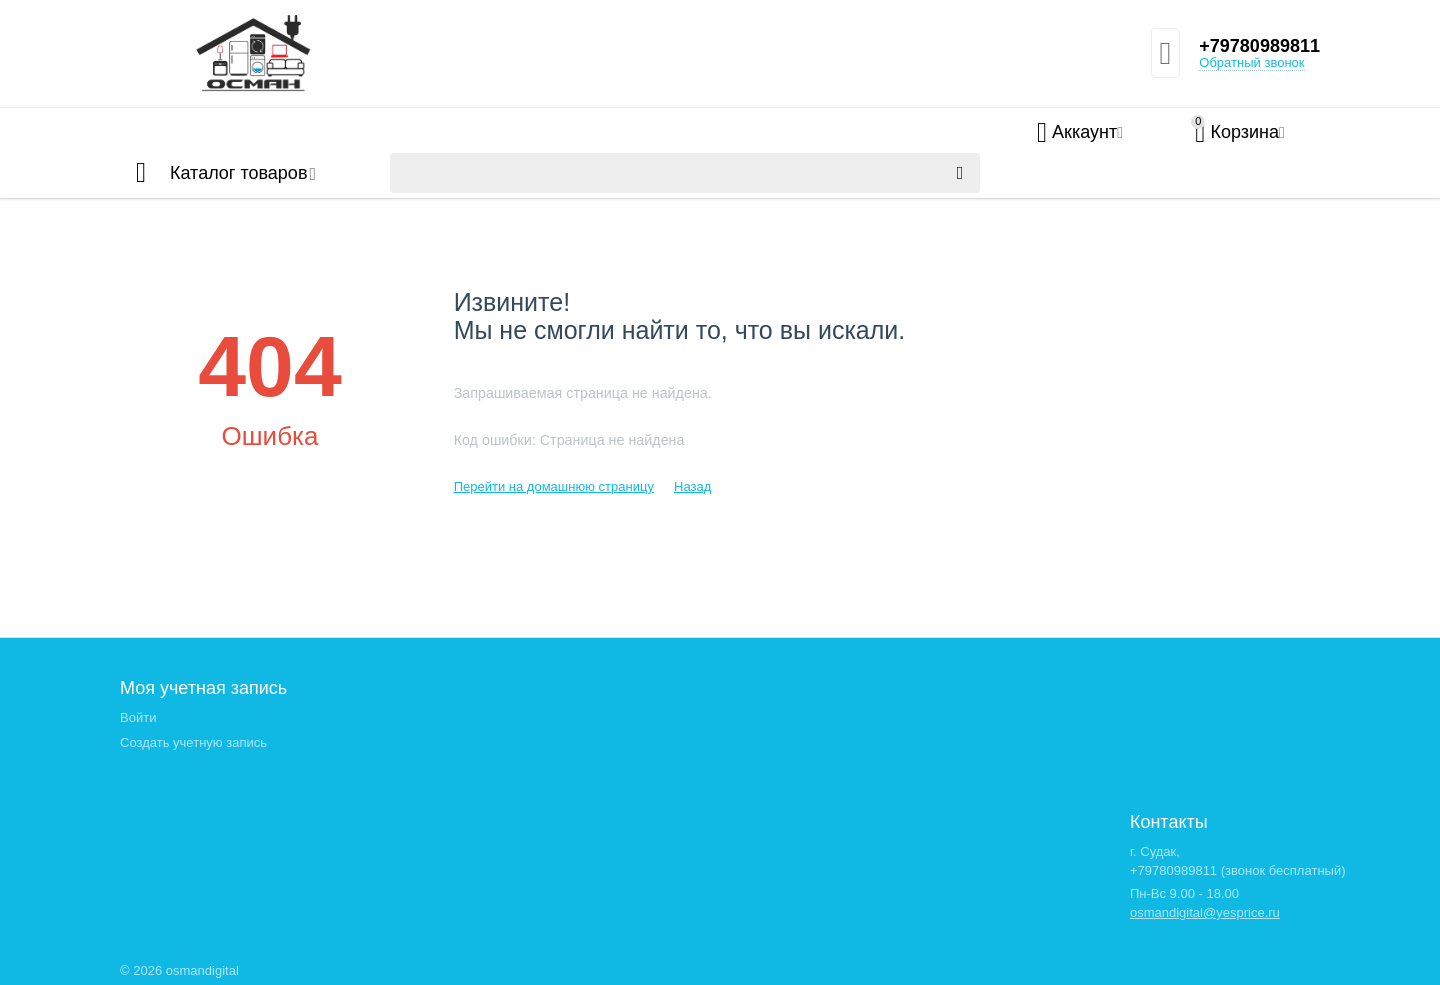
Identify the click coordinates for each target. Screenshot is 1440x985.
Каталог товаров (238, 173)
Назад (692, 486)
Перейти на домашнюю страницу (554, 486)
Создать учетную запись (193, 742)
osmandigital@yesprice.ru (1205, 912)
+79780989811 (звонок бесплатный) (1238, 870)
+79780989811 (1259, 46)
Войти (138, 717)
